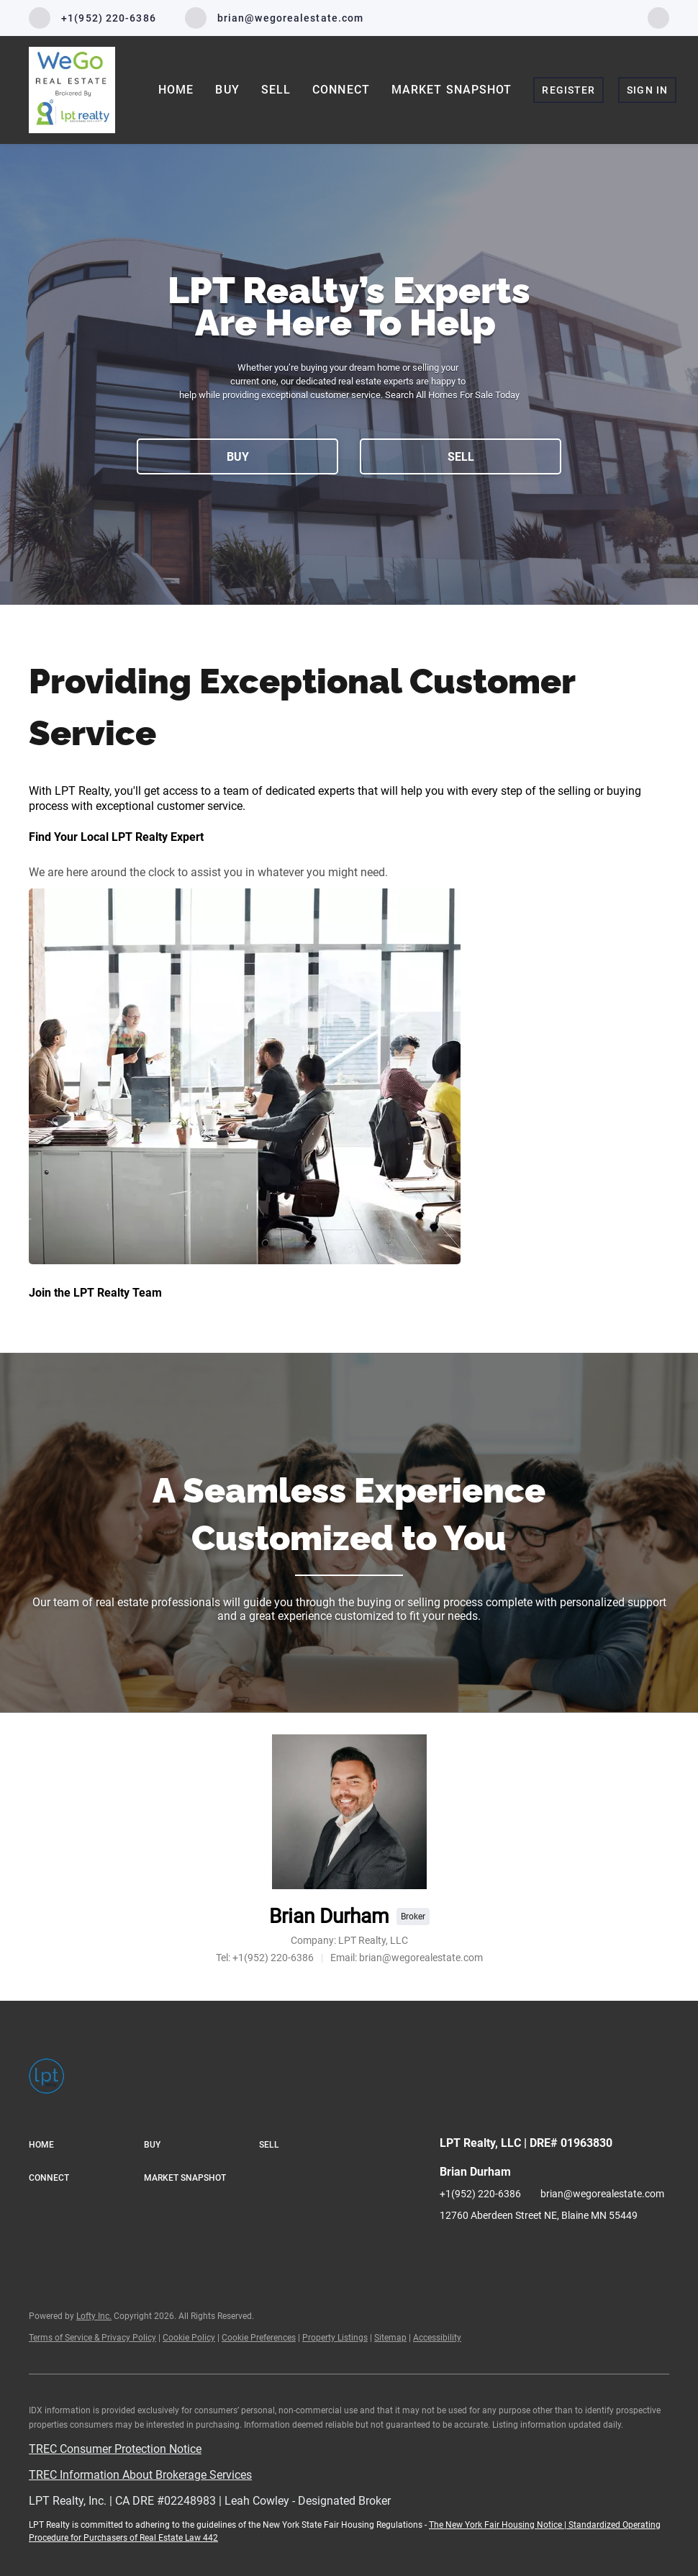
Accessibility (437, 2338)
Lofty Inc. (94, 2316)
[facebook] (658, 17)
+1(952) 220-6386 (480, 2193)
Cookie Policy (189, 2338)
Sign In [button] (647, 90)
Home (176, 89)
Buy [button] (227, 89)
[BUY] (237, 456)
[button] (86, 2145)
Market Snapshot (451, 89)
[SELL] (460, 456)
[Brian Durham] (349, 1811)
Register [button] (568, 90)
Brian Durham (329, 1916)
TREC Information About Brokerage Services (140, 2475)
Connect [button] (341, 89)
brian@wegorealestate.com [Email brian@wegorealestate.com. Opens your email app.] (602, 2193)
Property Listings (335, 2338)
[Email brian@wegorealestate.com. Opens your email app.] (274, 18)
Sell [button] (276, 89)
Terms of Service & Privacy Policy (92, 2338)
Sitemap (390, 2338)
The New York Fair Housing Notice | (498, 2525)
